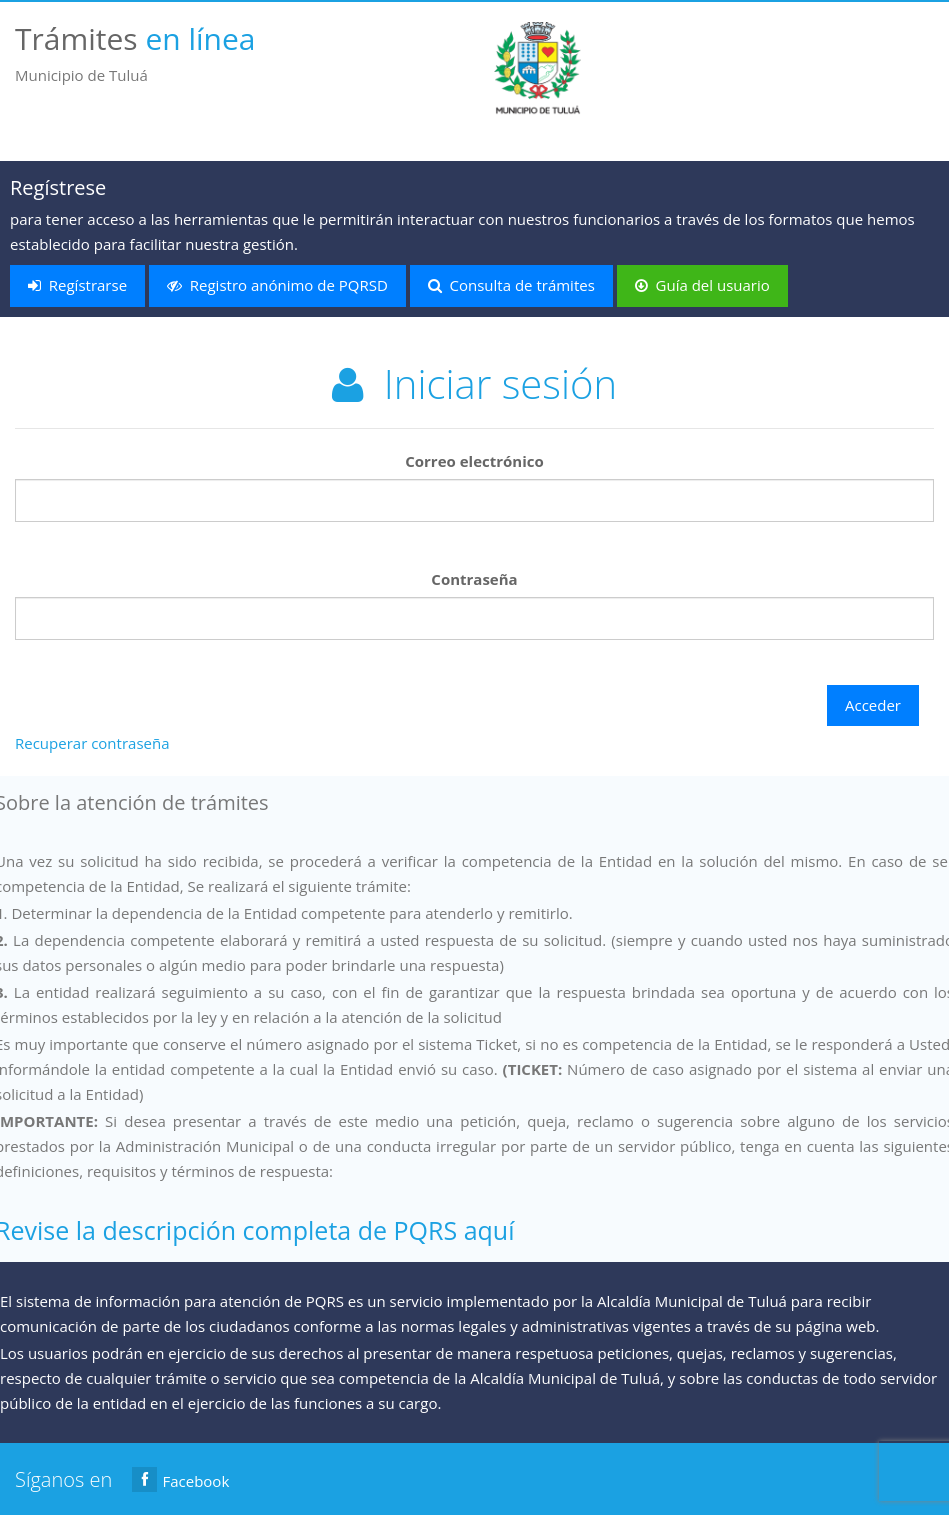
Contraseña (474, 579)
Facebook (180, 1479)
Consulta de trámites (511, 285)
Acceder (873, 705)
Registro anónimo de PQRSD (277, 285)
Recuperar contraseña (92, 743)
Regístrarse (77, 285)
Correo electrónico (474, 461)
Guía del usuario (702, 285)
